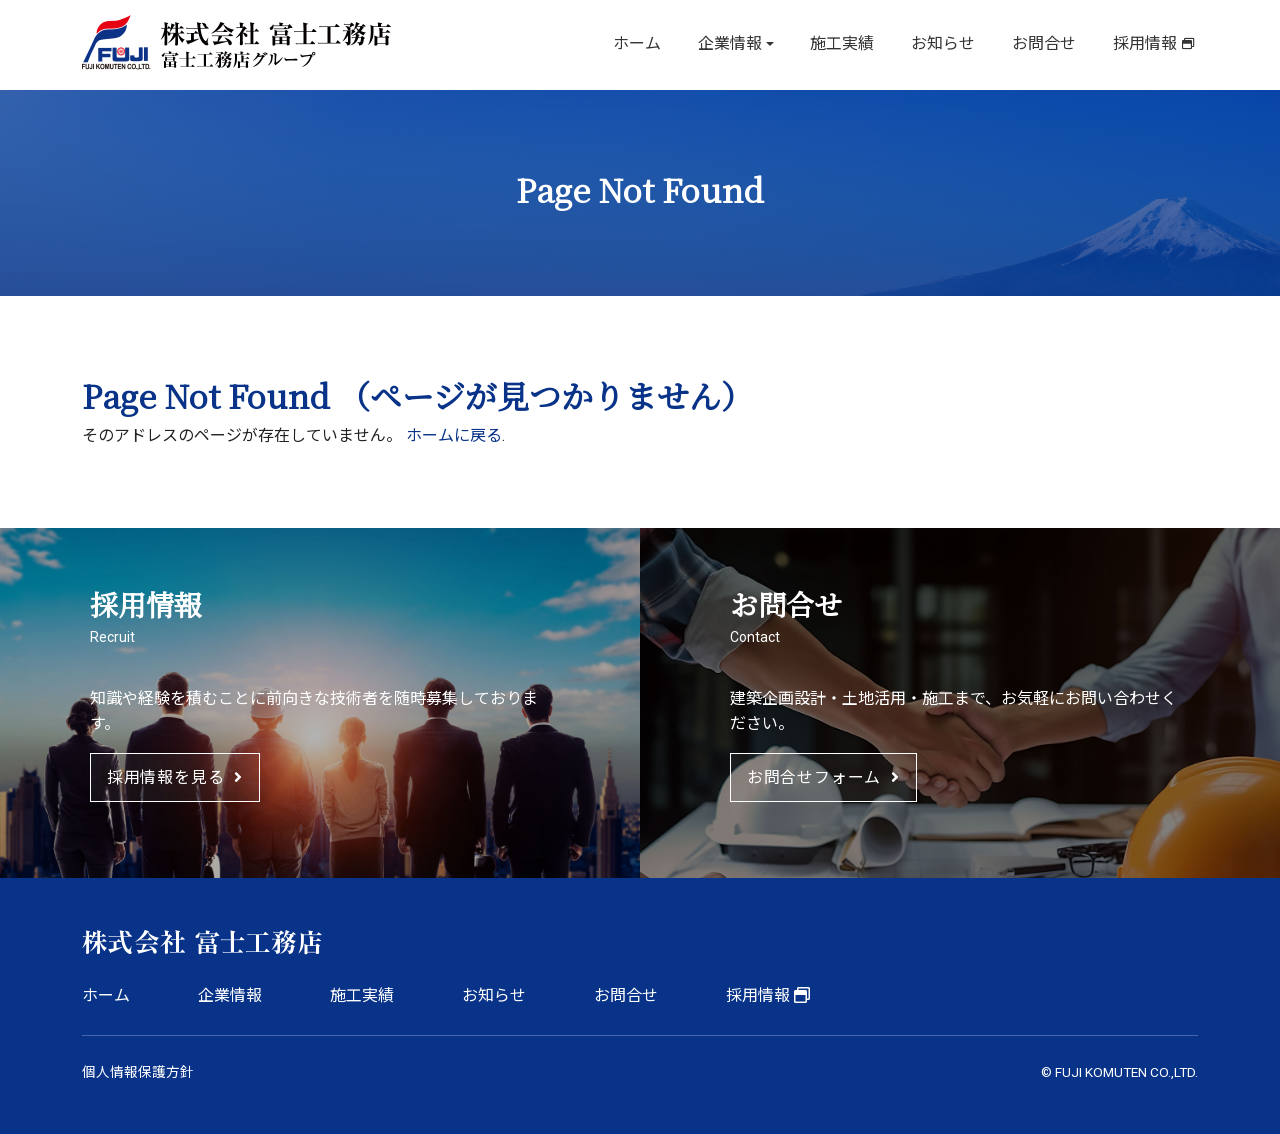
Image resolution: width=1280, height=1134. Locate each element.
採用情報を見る (175, 777)
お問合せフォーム (823, 777)
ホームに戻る (454, 435)
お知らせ (950, 44)
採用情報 (1146, 44)
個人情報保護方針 (138, 1072)
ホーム (652, 44)
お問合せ (1048, 44)
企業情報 (742, 44)
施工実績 (852, 44)
